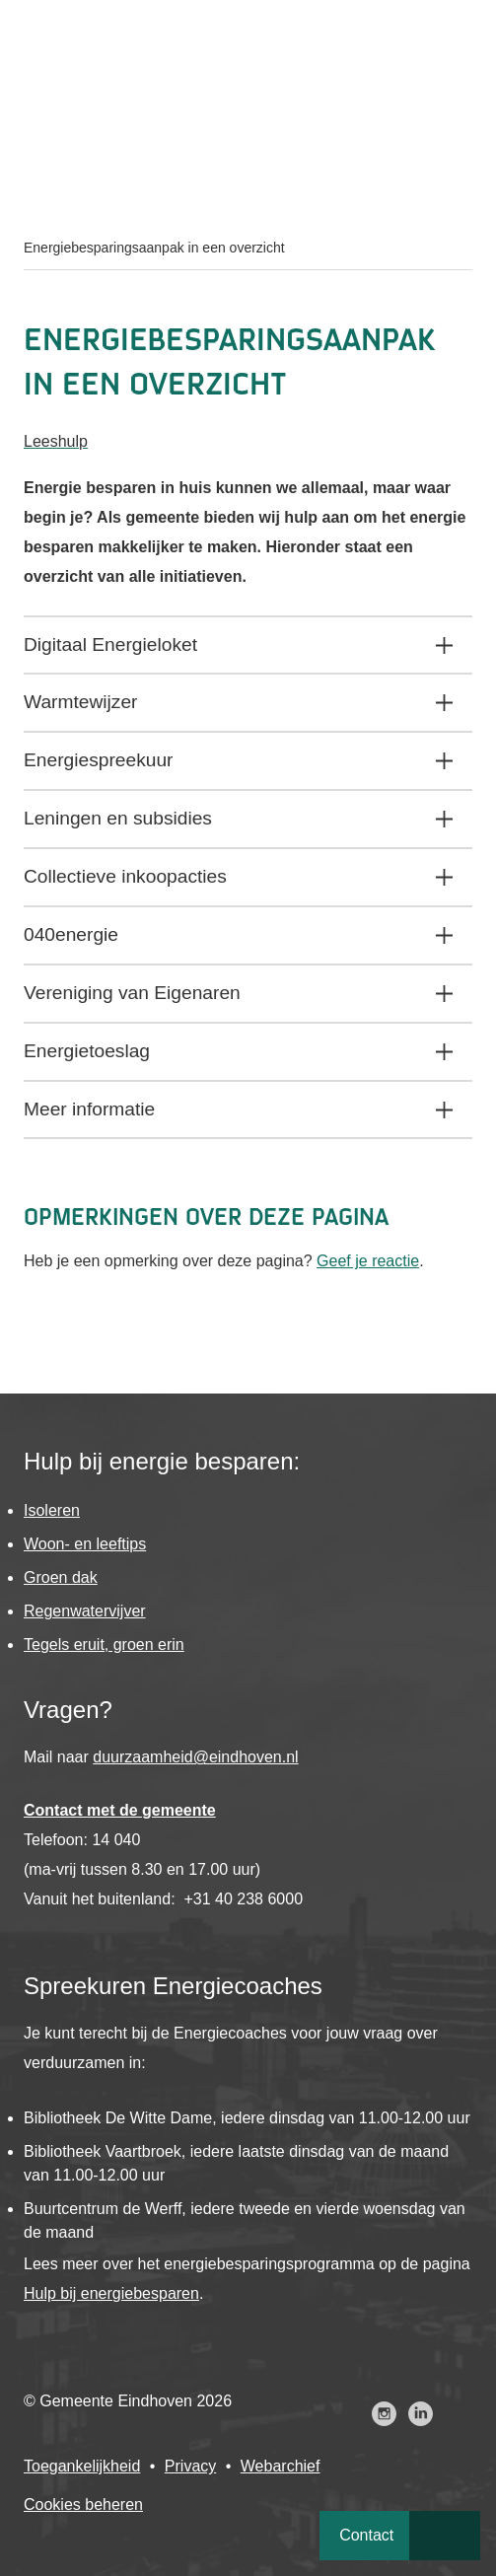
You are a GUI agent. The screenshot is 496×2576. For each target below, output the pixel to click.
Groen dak (61, 1577)
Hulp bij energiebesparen (111, 2293)
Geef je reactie (368, 1260)
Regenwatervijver (85, 1611)
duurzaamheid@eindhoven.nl (195, 1757)
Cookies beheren (83, 2504)
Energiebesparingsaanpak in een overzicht (154, 247)
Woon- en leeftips (85, 1544)
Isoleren (52, 1510)
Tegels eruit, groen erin (104, 1644)
